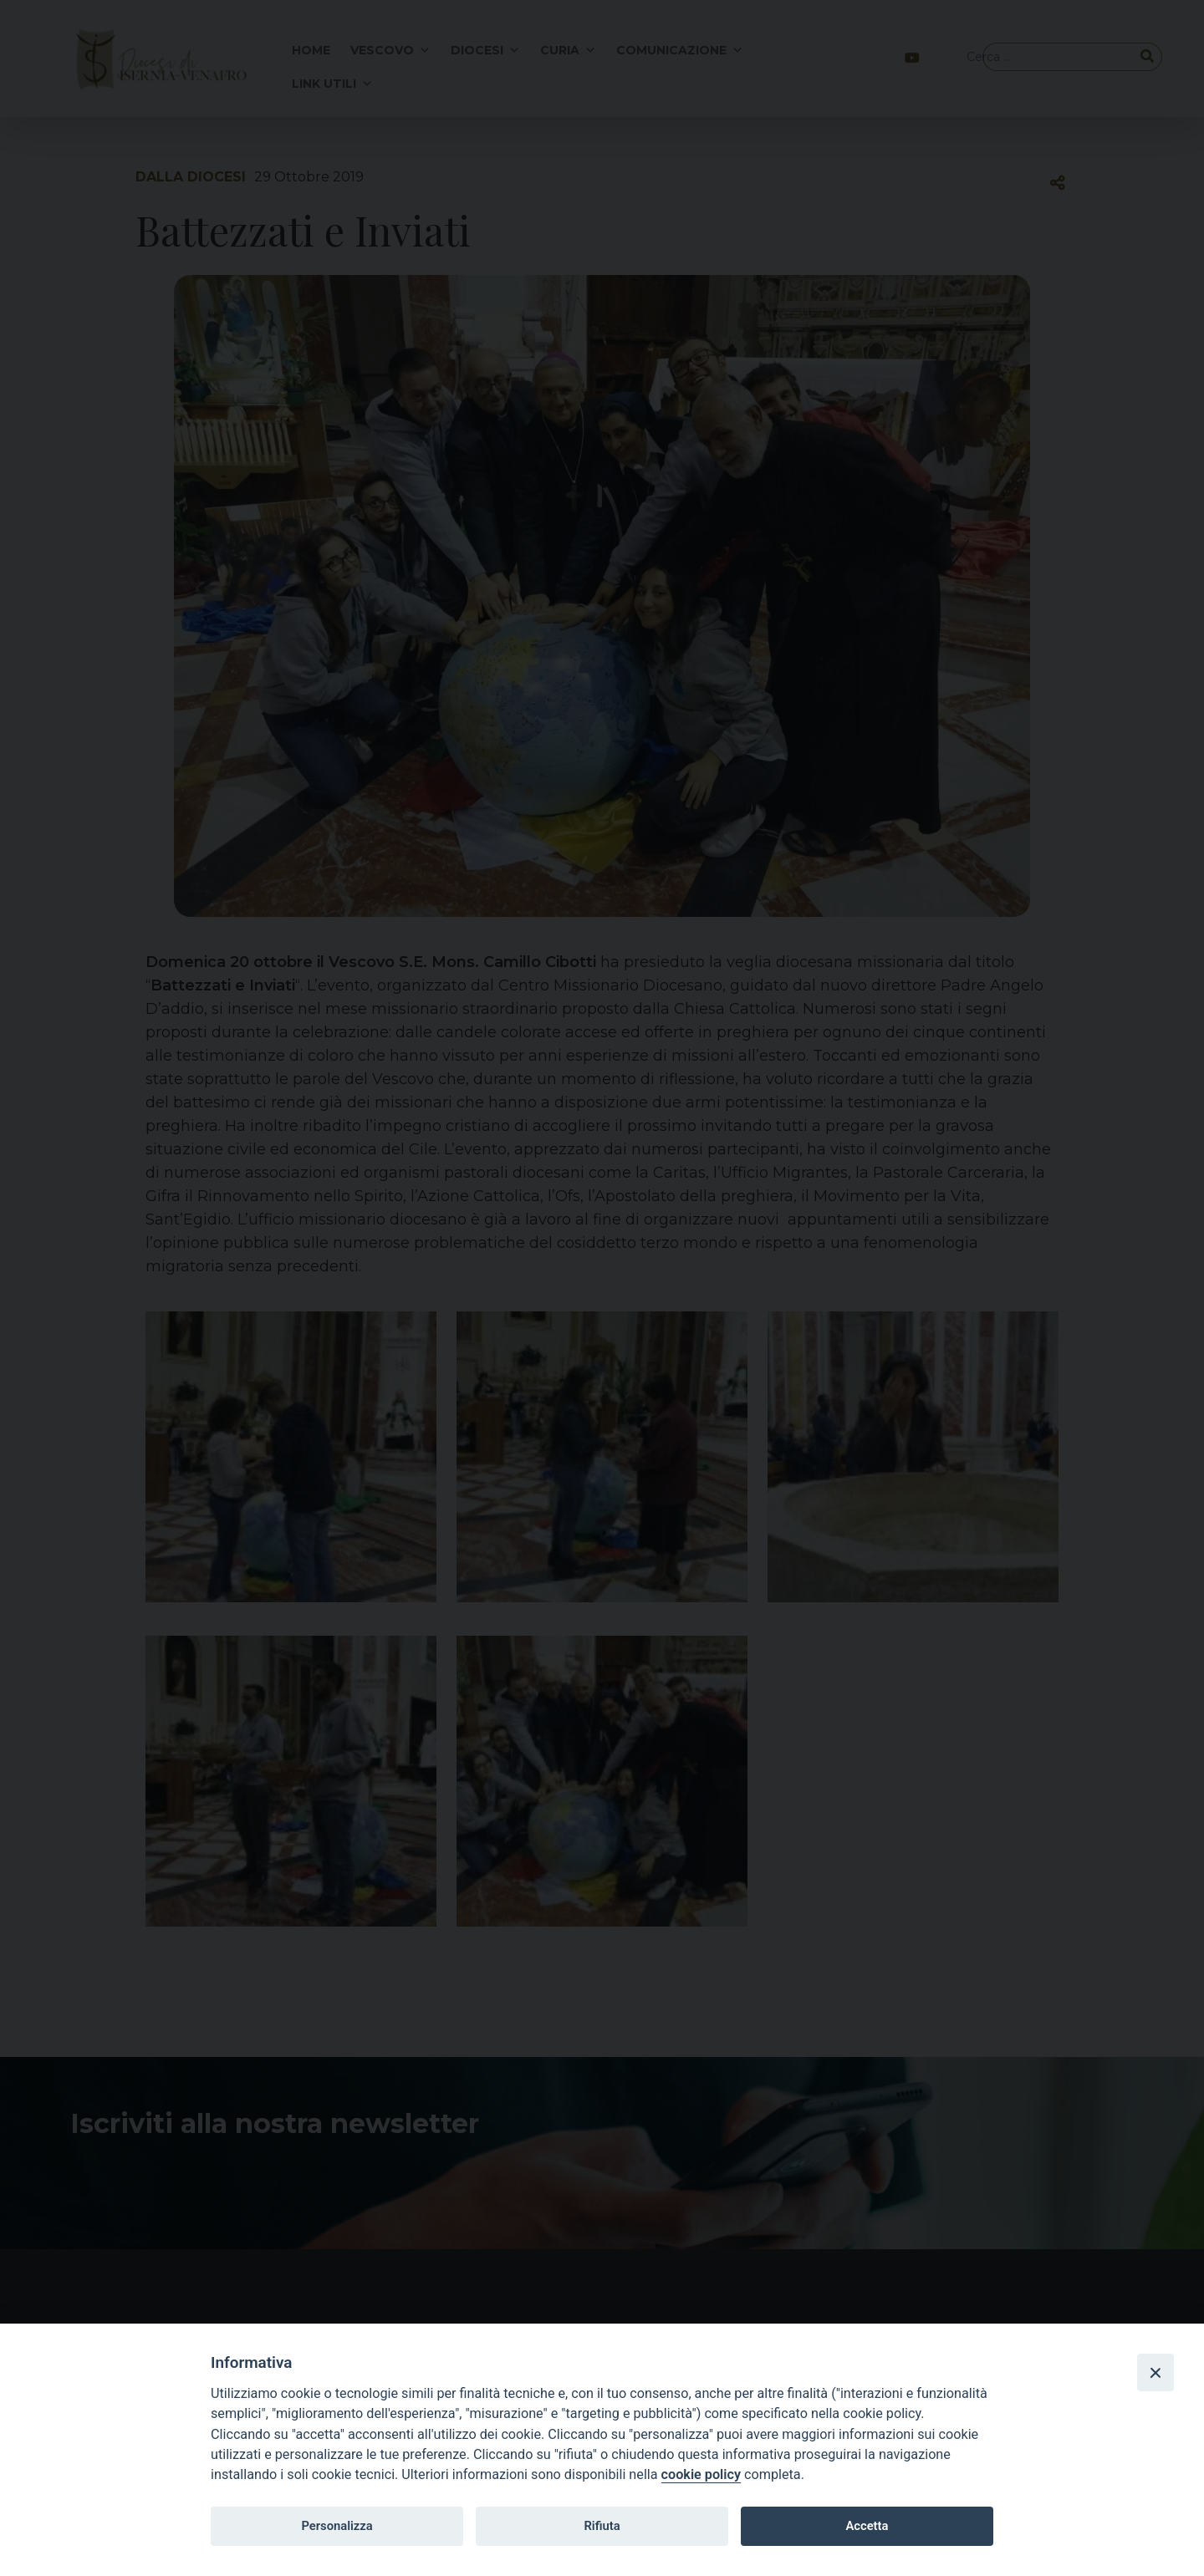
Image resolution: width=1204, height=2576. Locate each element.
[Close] (1155, 2372)
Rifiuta (602, 2525)
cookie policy (701, 2474)
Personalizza (336, 2525)
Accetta (866, 2525)
